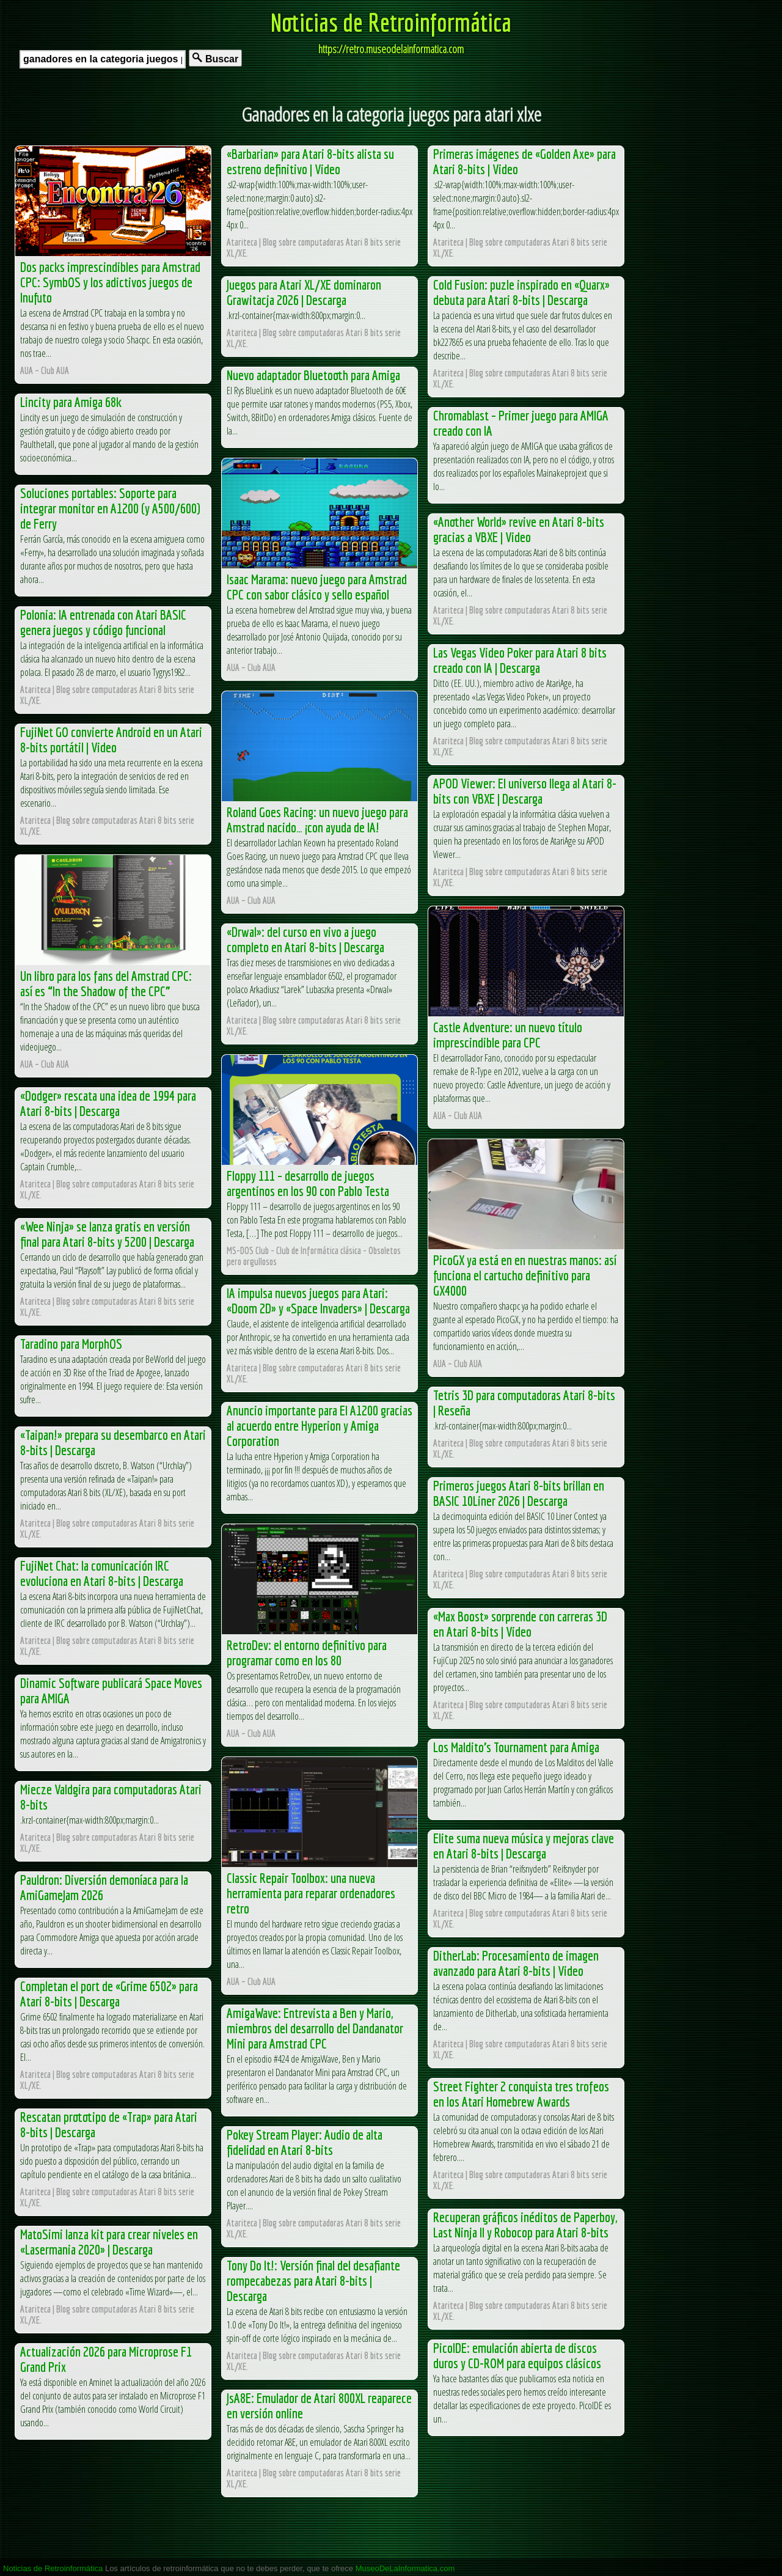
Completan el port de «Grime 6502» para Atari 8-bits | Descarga (109, 1993)
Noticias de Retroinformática (391, 22)
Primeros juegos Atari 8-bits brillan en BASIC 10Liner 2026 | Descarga (518, 1493)
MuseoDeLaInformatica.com (405, 2568)
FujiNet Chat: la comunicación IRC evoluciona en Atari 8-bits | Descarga (101, 1573)
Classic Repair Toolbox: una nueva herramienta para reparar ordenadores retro (311, 1893)
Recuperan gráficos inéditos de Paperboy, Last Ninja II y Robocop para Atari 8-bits (525, 2224)
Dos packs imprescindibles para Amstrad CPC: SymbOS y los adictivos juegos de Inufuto (110, 282)
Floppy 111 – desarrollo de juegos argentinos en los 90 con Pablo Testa (308, 1183)
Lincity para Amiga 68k (71, 401)
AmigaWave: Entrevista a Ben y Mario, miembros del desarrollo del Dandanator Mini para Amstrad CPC (315, 2028)
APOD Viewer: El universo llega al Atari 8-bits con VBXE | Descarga (524, 791)
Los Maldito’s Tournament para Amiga (516, 1747)
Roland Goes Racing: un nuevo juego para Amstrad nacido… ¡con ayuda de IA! (317, 819)
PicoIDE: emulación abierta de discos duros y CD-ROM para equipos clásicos (517, 2355)
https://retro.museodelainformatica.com (391, 49)
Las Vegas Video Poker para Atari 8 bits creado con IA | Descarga (520, 660)
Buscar (215, 58)
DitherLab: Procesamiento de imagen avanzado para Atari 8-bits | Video (516, 1963)
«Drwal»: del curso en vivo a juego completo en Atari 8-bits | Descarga (305, 939)
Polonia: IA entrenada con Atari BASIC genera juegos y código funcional (103, 622)
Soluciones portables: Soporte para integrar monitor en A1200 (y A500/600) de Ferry (110, 508)
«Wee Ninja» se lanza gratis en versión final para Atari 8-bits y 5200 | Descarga (107, 1234)
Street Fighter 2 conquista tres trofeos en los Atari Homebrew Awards (521, 2094)
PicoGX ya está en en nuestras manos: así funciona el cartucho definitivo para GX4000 (524, 1275)
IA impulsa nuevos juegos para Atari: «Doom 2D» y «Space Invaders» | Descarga (318, 1300)
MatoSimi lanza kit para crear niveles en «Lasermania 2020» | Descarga (109, 2241)
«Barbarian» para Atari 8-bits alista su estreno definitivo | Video (310, 161)
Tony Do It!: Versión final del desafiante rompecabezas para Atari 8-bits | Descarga (313, 2280)
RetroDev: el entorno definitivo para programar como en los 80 (307, 1652)
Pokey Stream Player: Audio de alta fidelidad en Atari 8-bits (304, 2142)
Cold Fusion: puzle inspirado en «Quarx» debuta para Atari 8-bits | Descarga (521, 292)
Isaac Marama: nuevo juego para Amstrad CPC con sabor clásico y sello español (317, 586)
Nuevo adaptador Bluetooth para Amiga (313, 375)
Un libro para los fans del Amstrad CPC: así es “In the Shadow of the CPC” (106, 983)
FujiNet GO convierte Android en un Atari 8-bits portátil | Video (111, 739)
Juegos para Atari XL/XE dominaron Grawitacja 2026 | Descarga (304, 292)
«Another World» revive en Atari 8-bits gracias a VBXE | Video (518, 529)
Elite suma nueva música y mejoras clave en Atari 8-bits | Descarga (523, 1845)
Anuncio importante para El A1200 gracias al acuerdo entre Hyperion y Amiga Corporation (319, 1425)
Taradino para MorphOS (71, 1343)
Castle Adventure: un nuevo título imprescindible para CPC (507, 1034)
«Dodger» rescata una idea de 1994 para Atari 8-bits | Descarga (108, 1103)
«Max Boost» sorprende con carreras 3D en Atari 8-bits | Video (520, 1624)
